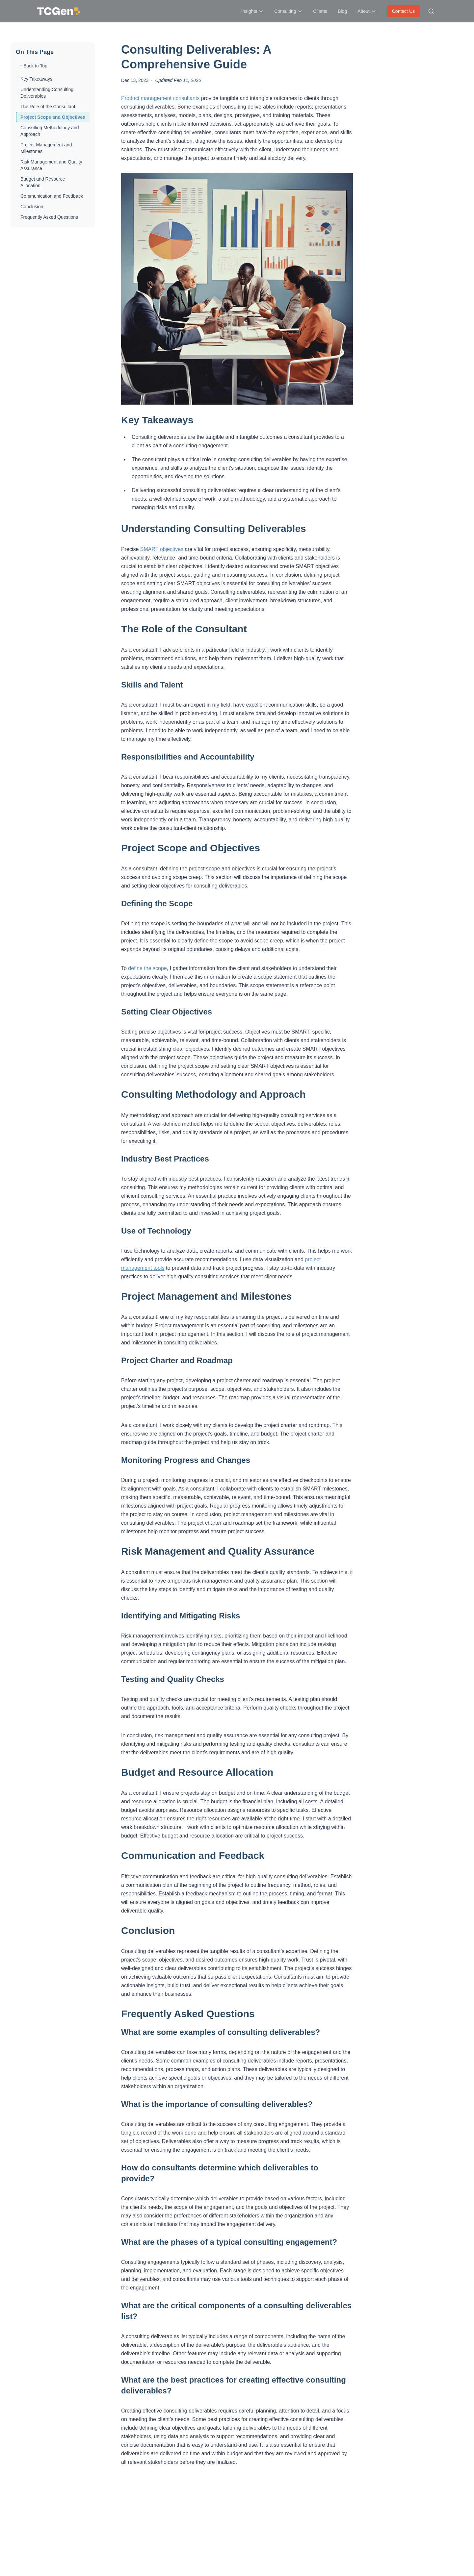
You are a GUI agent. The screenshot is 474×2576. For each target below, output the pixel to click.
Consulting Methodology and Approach (49, 131)
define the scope (147, 968)
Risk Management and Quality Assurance (51, 165)
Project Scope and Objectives (52, 117)
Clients (320, 11)
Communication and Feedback (51, 196)
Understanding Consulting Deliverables (46, 93)
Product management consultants (160, 98)
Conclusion (31, 206)
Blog (342, 11)
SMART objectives (161, 549)
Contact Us (403, 11)
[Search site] (431, 11)
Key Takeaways (36, 79)
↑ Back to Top (33, 65)
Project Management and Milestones (46, 148)
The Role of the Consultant (47, 106)
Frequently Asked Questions (49, 217)
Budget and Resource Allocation (42, 182)
